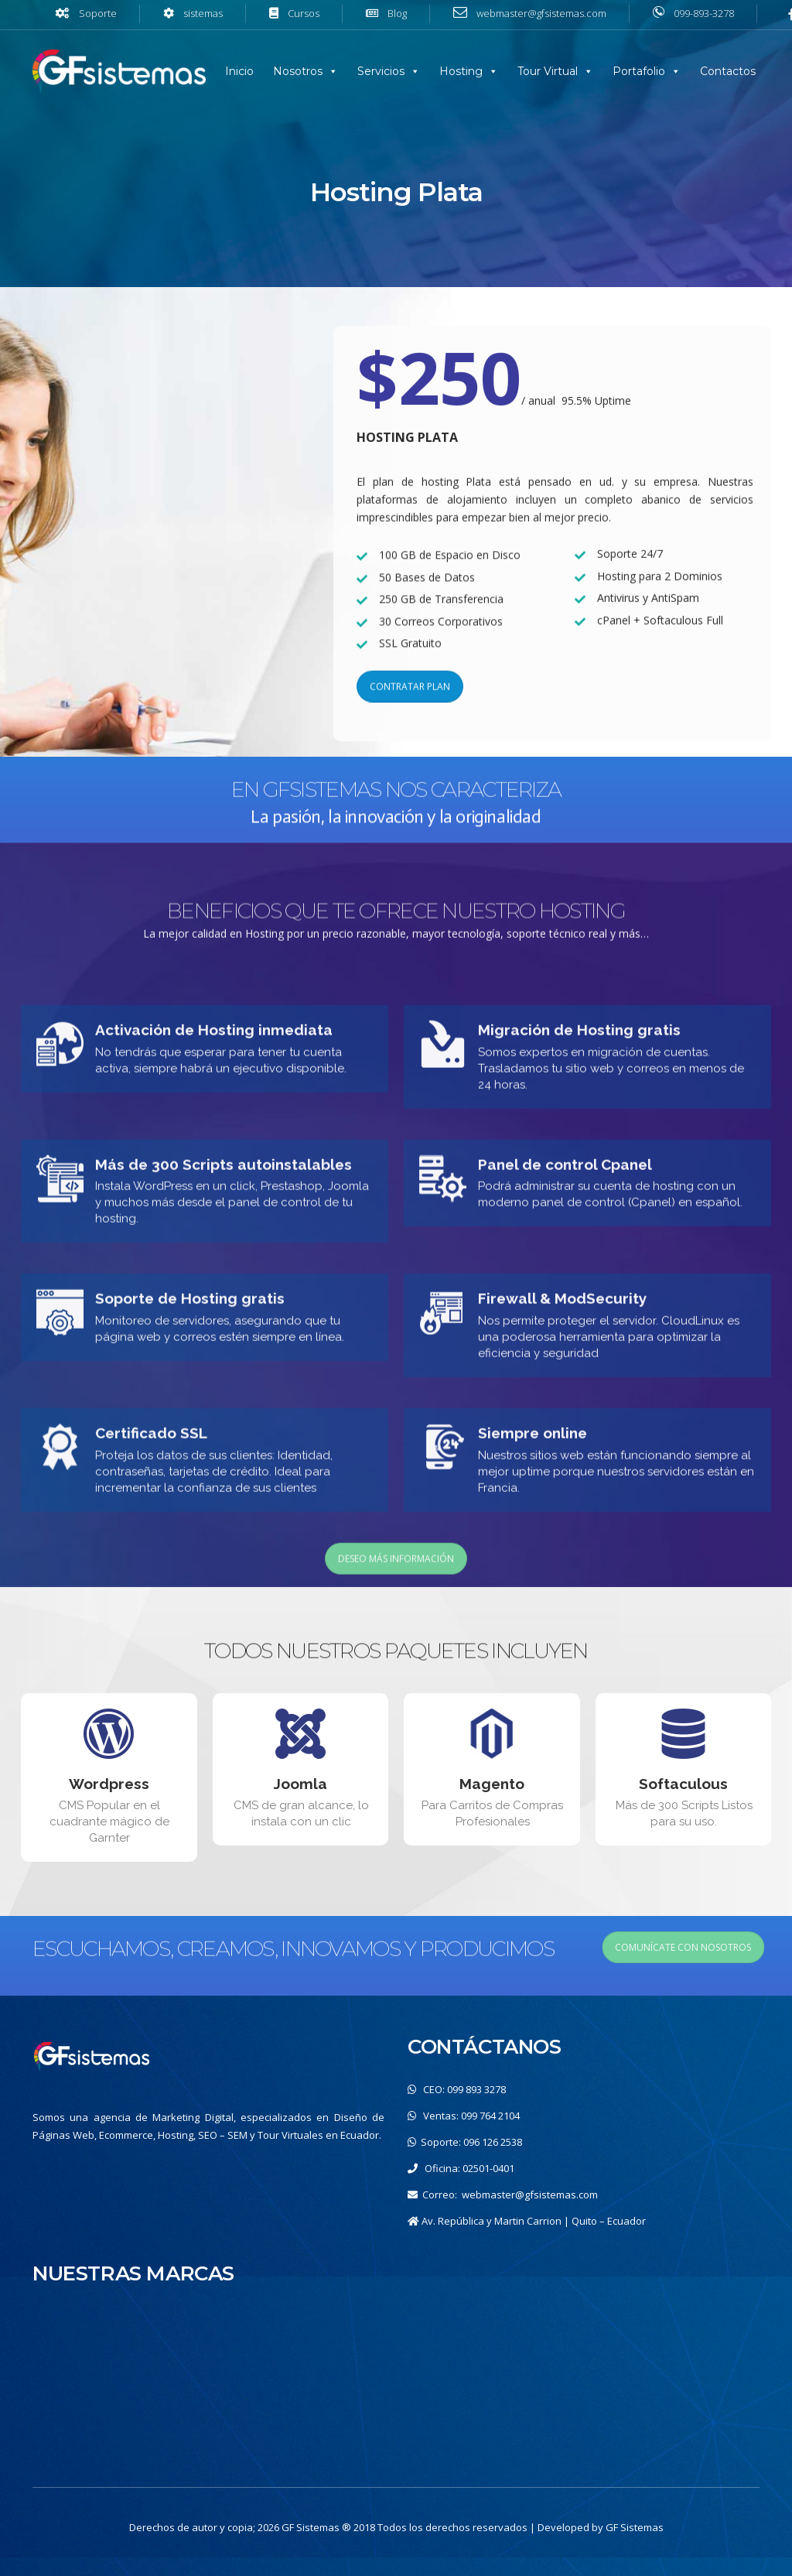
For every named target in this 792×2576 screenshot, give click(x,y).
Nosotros (298, 71)
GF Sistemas (635, 2527)
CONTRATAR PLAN (410, 708)
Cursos (303, 13)
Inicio (239, 71)
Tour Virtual (547, 71)
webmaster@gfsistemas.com (530, 2194)
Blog (397, 13)
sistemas (203, 13)
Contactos (728, 71)
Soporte (98, 13)
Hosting (461, 71)
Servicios (381, 71)
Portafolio (639, 71)
